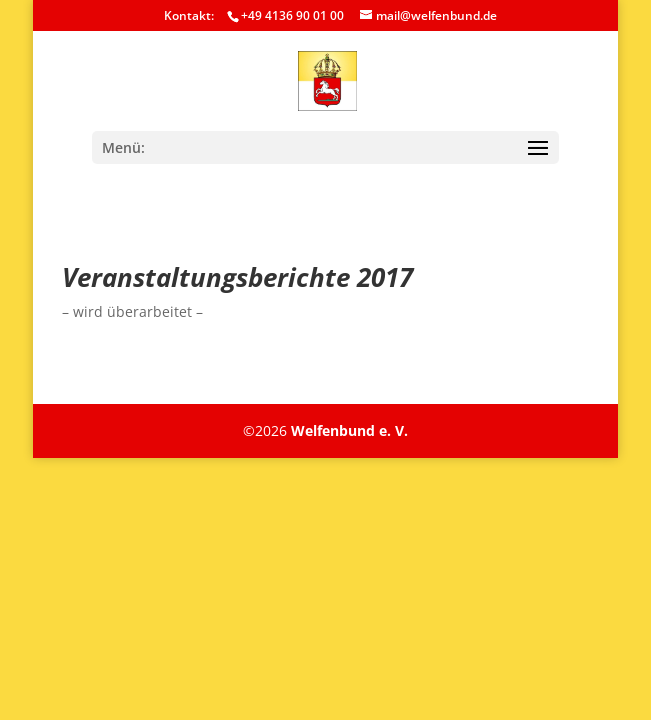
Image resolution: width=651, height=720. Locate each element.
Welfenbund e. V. (349, 430)
